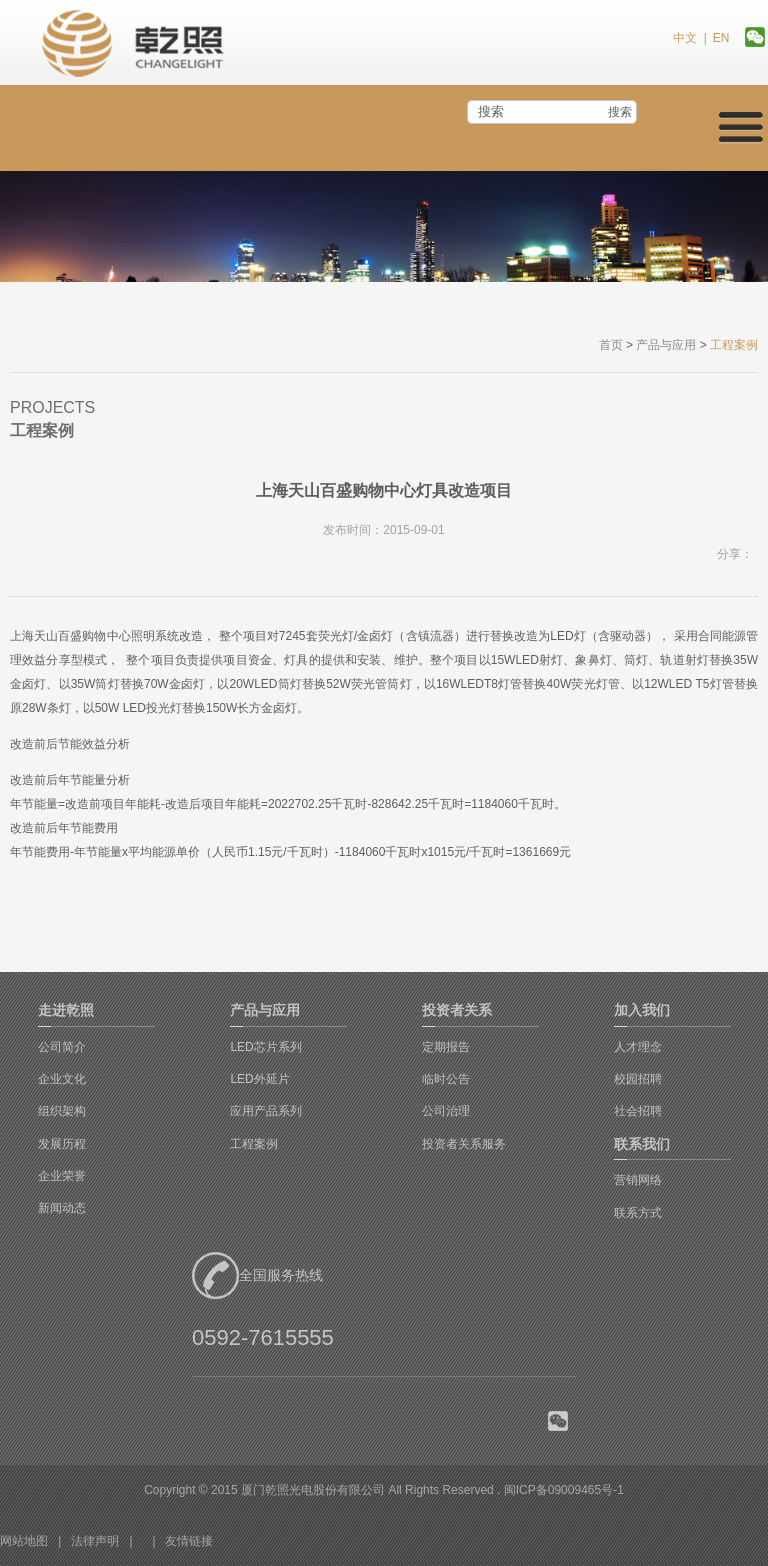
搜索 (620, 112)
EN (721, 38)
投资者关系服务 (464, 1144)
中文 (685, 38)
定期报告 (446, 1047)
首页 (611, 345)
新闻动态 (62, 1208)
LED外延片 (259, 1079)
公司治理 (446, 1111)
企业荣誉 (62, 1176)
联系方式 (638, 1213)
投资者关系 (457, 1010)
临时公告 (446, 1079)
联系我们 (642, 1144)
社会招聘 (638, 1111)
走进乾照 (66, 1010)
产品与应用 (666, 345)
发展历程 (62, 1144)
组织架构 (62, 1111)
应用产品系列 (266, 1111)
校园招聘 (638, 1079)
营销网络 (638, 1180)
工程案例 (254, 1144)
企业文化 (62, 1079)
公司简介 (62, 1047)
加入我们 (642, 1010)
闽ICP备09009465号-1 (564, 1490)
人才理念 (638, 1047)
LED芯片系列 (265, 1047)
